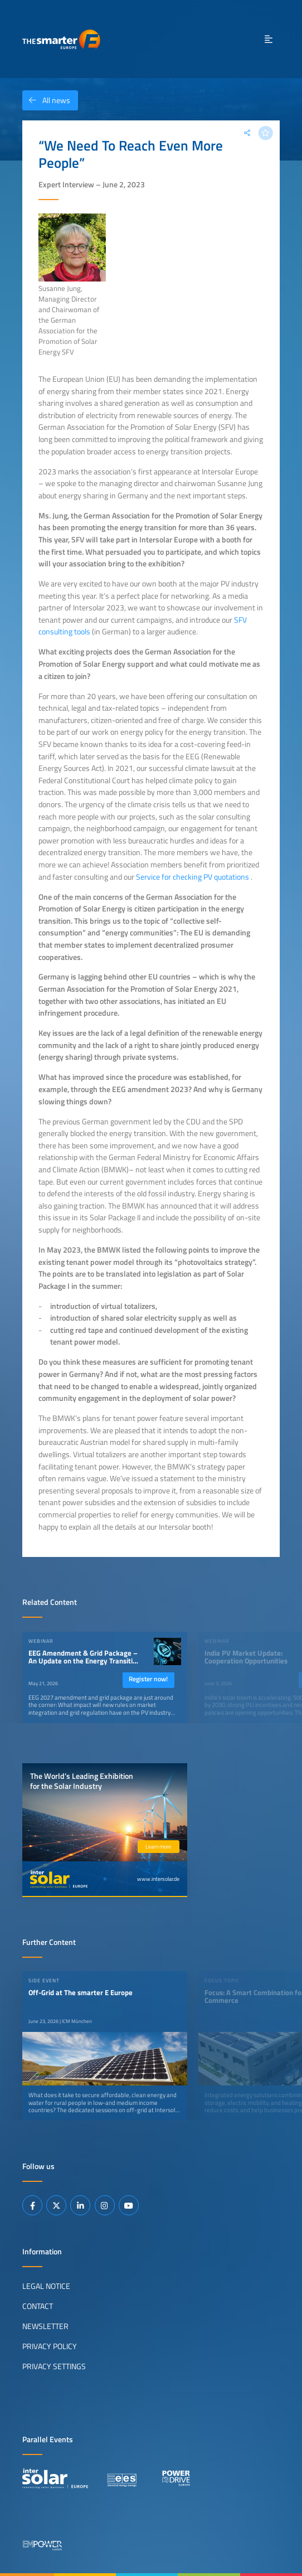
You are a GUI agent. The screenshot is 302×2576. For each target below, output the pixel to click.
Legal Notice (46, 2286)
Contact (37, 2306)
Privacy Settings (54, 2366)
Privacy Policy (49, 2346)
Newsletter (45, 2326)
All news (46, 100)
